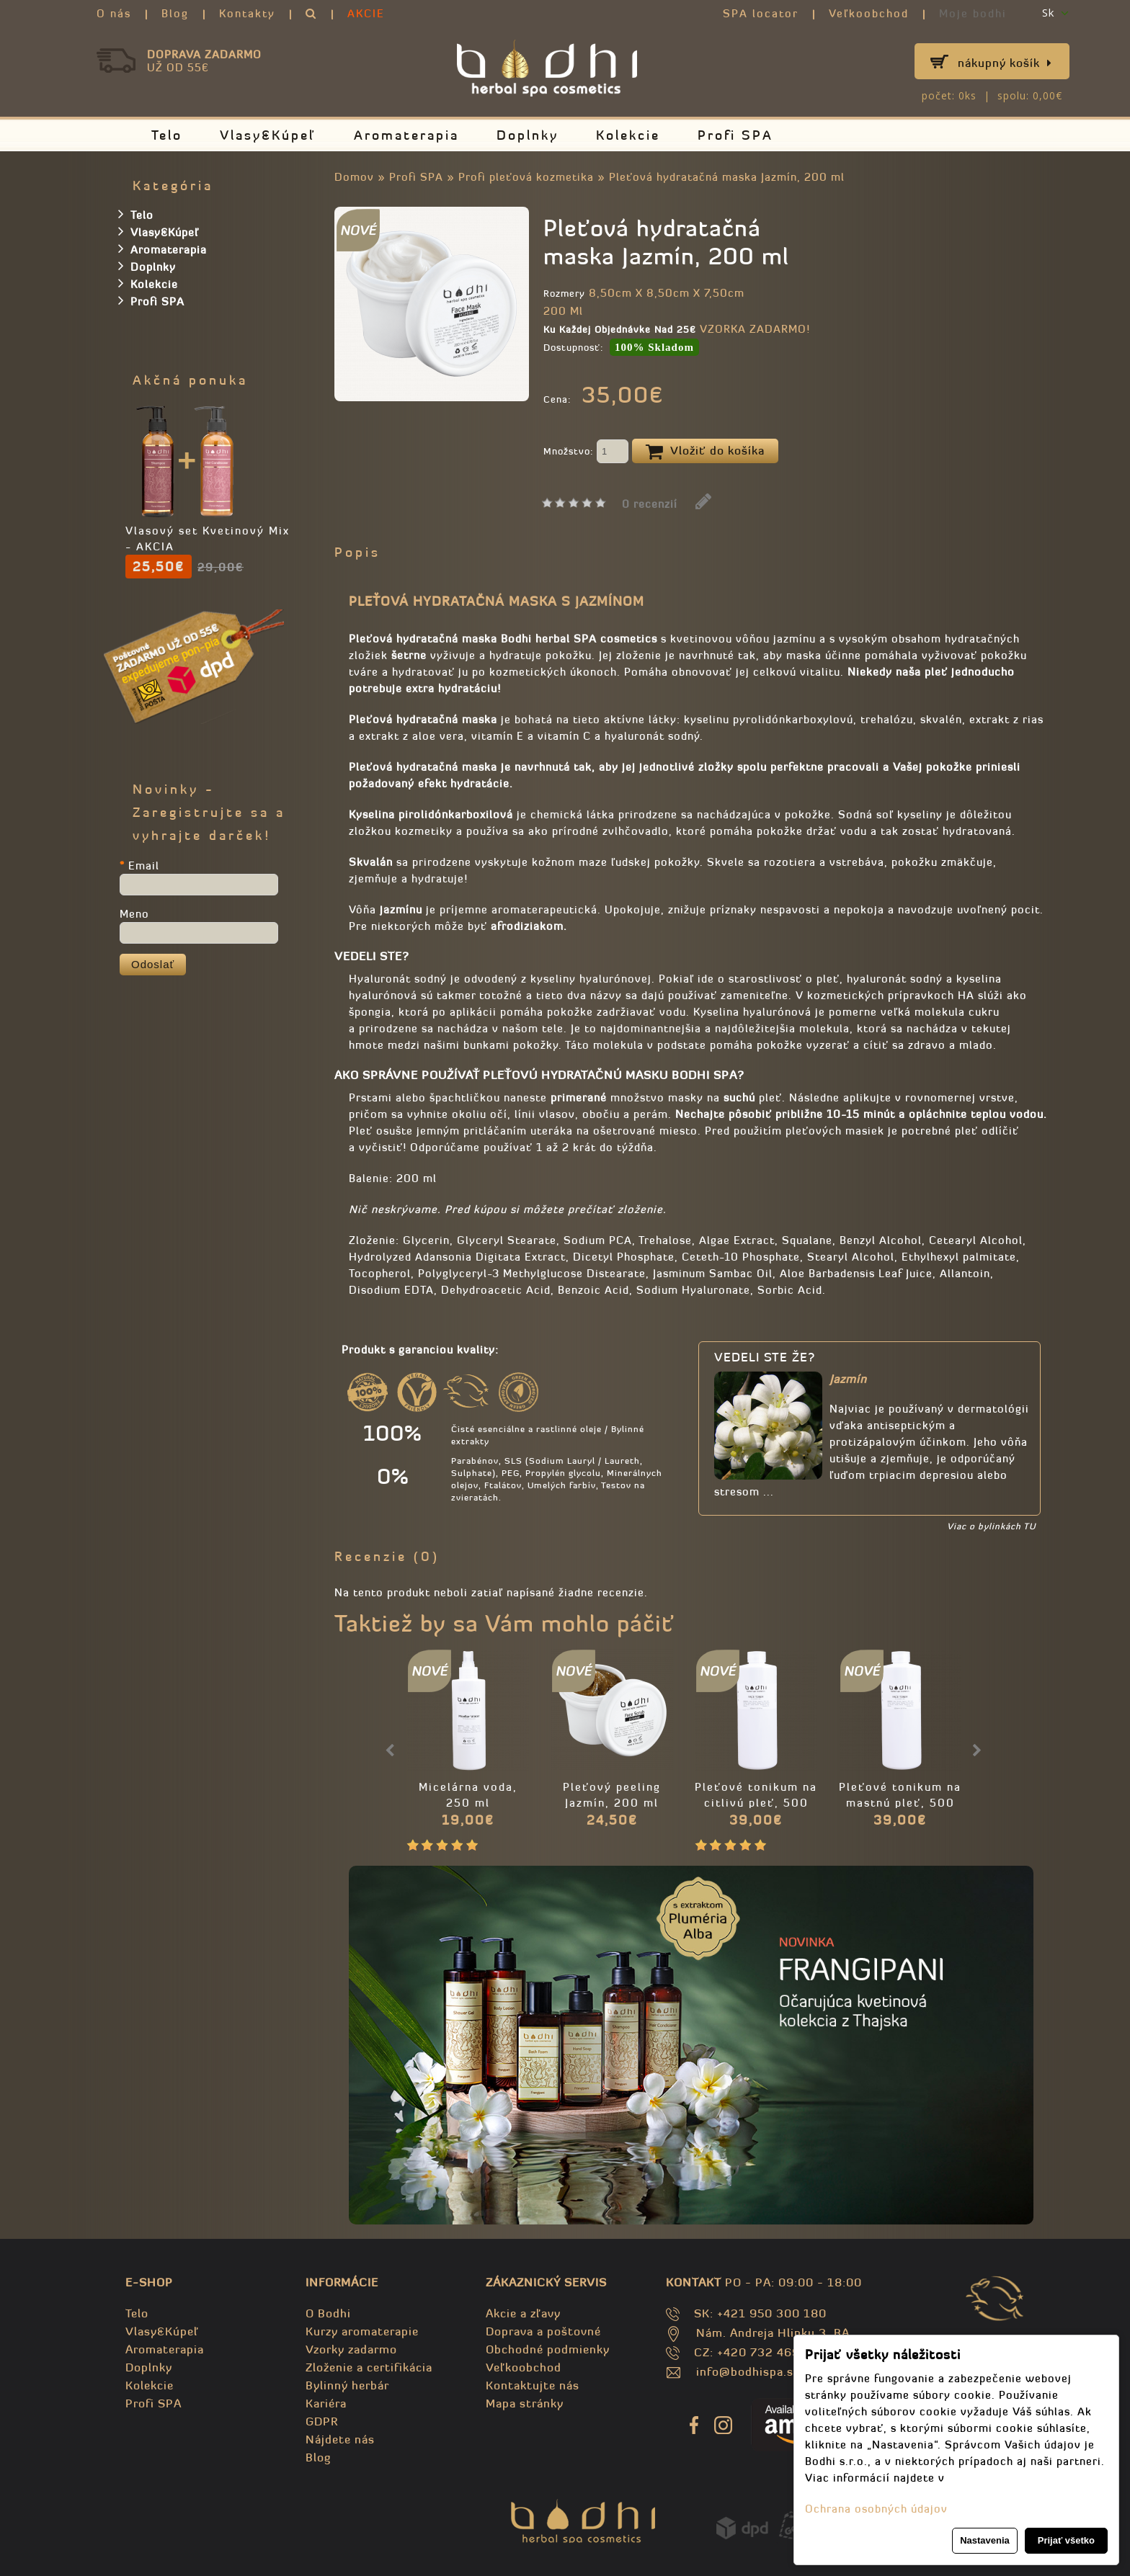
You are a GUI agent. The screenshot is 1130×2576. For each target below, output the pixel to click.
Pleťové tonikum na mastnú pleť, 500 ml (900, 1802)
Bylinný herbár (347, 2385)
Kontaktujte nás (532, 2385)
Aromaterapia (406, 135)
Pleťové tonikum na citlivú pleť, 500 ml (756, 1802)
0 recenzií (649, 504)
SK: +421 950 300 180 (760, 2313)
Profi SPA (735, 135)
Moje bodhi (973, 13)
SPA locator (760, 13)
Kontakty (247, 13)
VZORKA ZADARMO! (755, 329)
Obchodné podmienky (548, 2349)
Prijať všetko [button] (1066, 2540)
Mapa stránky (525, 2403)
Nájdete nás (340, 2439)
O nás (114, 13)
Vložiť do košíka (705, 451)
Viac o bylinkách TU (991, 1526)
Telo (166, 135)
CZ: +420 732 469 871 (760, 2352)
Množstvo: (585, 452)
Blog (175, 13)
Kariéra (326, 2403)
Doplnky (528, 135)
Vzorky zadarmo (351, 2349)
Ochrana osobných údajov (876, 2508)
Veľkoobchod (869, 13)
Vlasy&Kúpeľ (268, 135)
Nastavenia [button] (985, 2540)
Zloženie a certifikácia (369, 2367)
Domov (354, 177)
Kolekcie (628, 135)
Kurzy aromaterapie (362, 2331)
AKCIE (366, 13)
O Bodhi (328, 2313)
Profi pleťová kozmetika (526, 177)
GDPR (322, 2421)
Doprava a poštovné (543, 2331)
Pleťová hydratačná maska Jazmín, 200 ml (727, 177)
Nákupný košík (1005, 62)
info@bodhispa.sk (748, 2371)
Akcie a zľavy (523, 2313)
